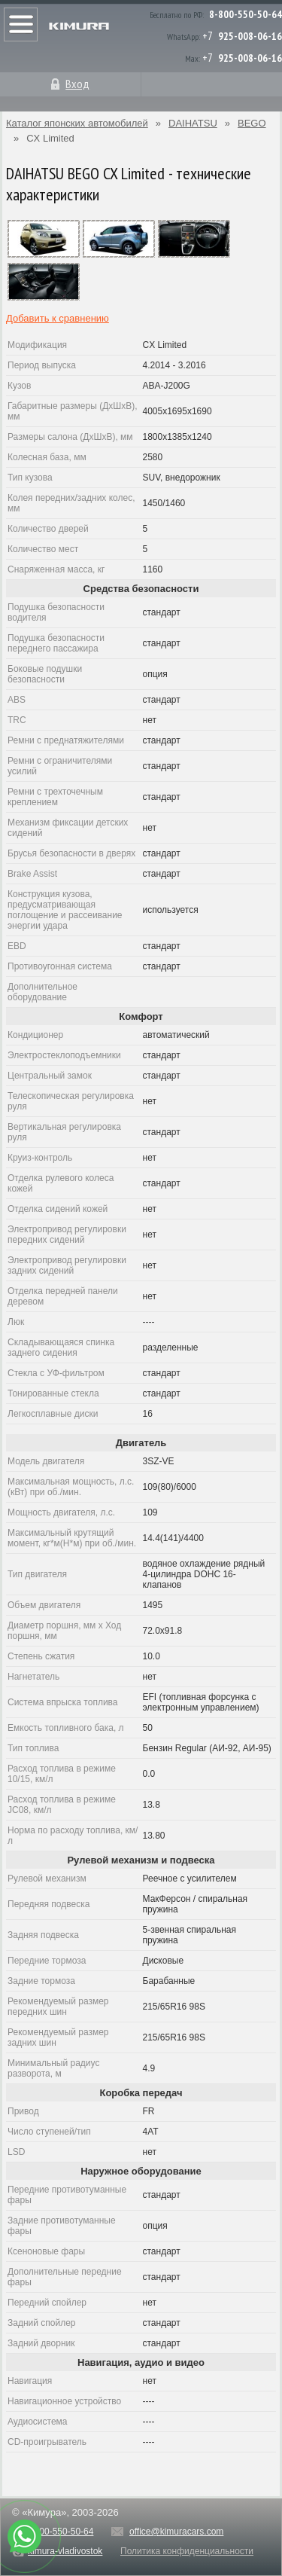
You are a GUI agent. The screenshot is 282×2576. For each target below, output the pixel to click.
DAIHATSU (192, 123)
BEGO (252, 123)
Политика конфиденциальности (186, 2551)
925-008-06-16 (250, 36)
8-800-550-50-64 (245, 14)
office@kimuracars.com (176, 2531)
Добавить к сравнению (57, 318)
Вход (77, 83)
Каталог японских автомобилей (77, 123)
